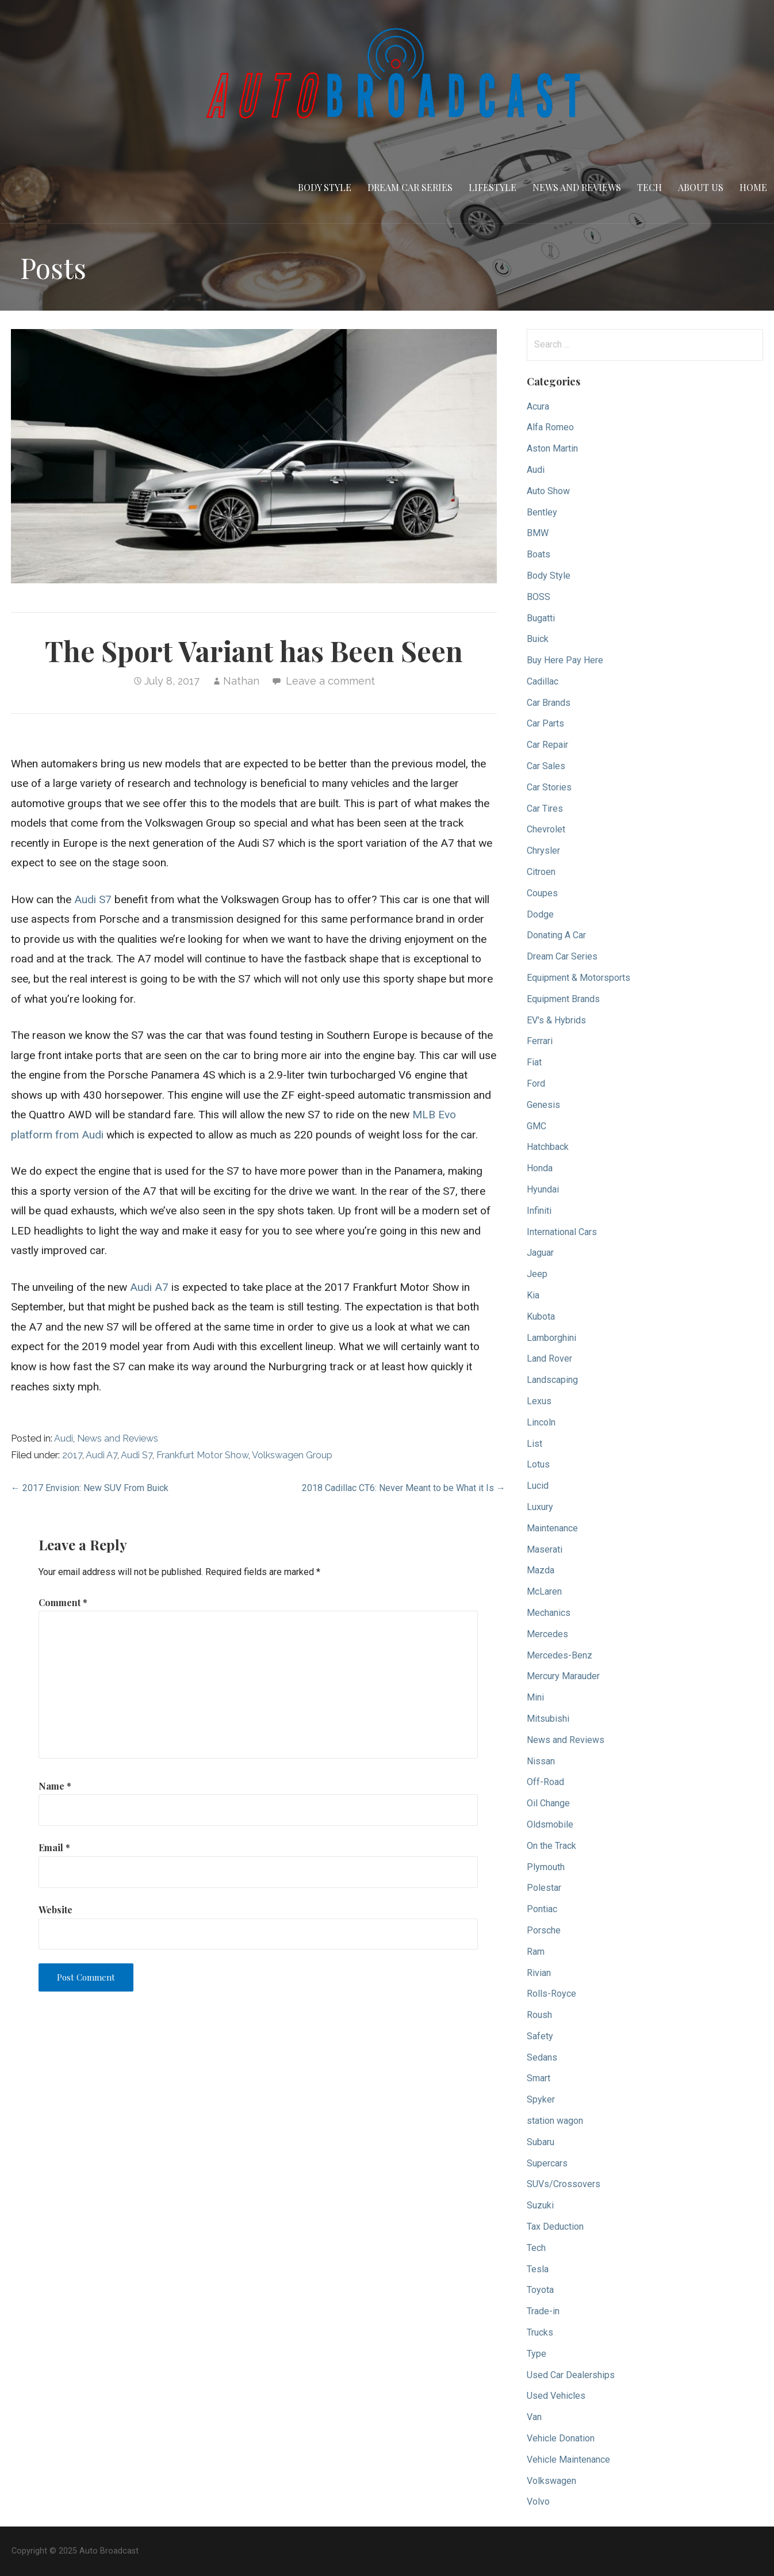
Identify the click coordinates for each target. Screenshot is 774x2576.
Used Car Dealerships (571, 2374)
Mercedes (547, 1634)
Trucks (540, 2332)
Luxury (540, 1506)
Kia (533, 1295)
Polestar (544, 1887)
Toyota (540, 2289)
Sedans (542, 2057)
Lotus (538, 1464)
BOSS (538, 596)
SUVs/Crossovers (563, 2183)
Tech (649, 187)
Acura (538, 406)
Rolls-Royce (551, 1993)
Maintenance (552, 1528)
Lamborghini (551, 1337)
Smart (538, 2078)
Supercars (547, 2163)
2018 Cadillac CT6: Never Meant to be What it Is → (403, 1487)
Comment (63, 1602)
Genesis (543, 1104)
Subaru (540, 2142)
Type (536, 2353)
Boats (538, 554)
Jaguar (540, 1252)
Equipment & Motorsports (578, 977)
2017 (72, 1455)
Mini (535, 1697)
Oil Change (548, 1803)
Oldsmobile (550, 1824)
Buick (538, 638)
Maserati (544, 1549)
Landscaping (552, 1379)
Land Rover (549, 1358)
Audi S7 (93, 899)
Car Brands (548, 702)
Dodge (540, 914)
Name (55, 1786)
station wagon (555, 2120)
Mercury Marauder (563, 1676)
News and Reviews (576, 187)
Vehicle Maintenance (568, 2459)
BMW (538, 533)
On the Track (551, 1845)
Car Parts (545, 723)
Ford (536, 1083)
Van (534, 2416)
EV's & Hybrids (556, 1020)
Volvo (538, 2501)
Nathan (241, 681)
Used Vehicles (556, 2395)
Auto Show (548, 491)
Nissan (541, 1761)
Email (54, 1847)
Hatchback (548, 1146)
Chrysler (543, 850)
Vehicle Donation (561, 2438)
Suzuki (540, 2205)
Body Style (324, 187)
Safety (540, 2036)
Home (753, 187)
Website (55, 1910)
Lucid (538, 1485)
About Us (700, 187)
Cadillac (542, 681)
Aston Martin (552, 448)
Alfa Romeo (550, 427)
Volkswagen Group (292, 1455)
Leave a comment (330, 681)
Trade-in (543, 2311)
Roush (539, 2014)
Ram (536, 1951)
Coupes (542, 893)
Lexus (539, 1401)
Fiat (534, 1062)
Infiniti (539, 1210)
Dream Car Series (410, 187)
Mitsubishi (548, 1718)
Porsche (544, 1930)
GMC (536, 1126)
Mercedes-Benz (559, 1655)
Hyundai (543, 1189)
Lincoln (541, 1422)
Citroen (541, 871)
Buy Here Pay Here (565, 660)
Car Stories (549, 787)
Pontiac (542, 1909)
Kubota (541, 1316)
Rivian (539, 1972)
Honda (540, 1168)
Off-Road (545, 1781)
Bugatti (541, 618)
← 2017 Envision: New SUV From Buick (89, 1487)
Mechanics (548, 1612)
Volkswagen (551, 2480)
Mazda (540, 1570)
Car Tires (545, 808)
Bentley (542, 512)
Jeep (537, 1273)
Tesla (538, 2269)
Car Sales (546, 765)
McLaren (544, 1591)
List (534, 1443)
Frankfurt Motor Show (202, 1455)
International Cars (562, 1231)
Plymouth (546, 1867)
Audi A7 (149, 1287)
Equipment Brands (563, 998)
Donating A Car (556, 935)
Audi (63, 1438)
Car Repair (547, 744)
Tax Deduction (555, 2226)
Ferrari (540, 1040)
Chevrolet (546, 829)
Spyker (541, 2099)
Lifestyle (492, 187)
